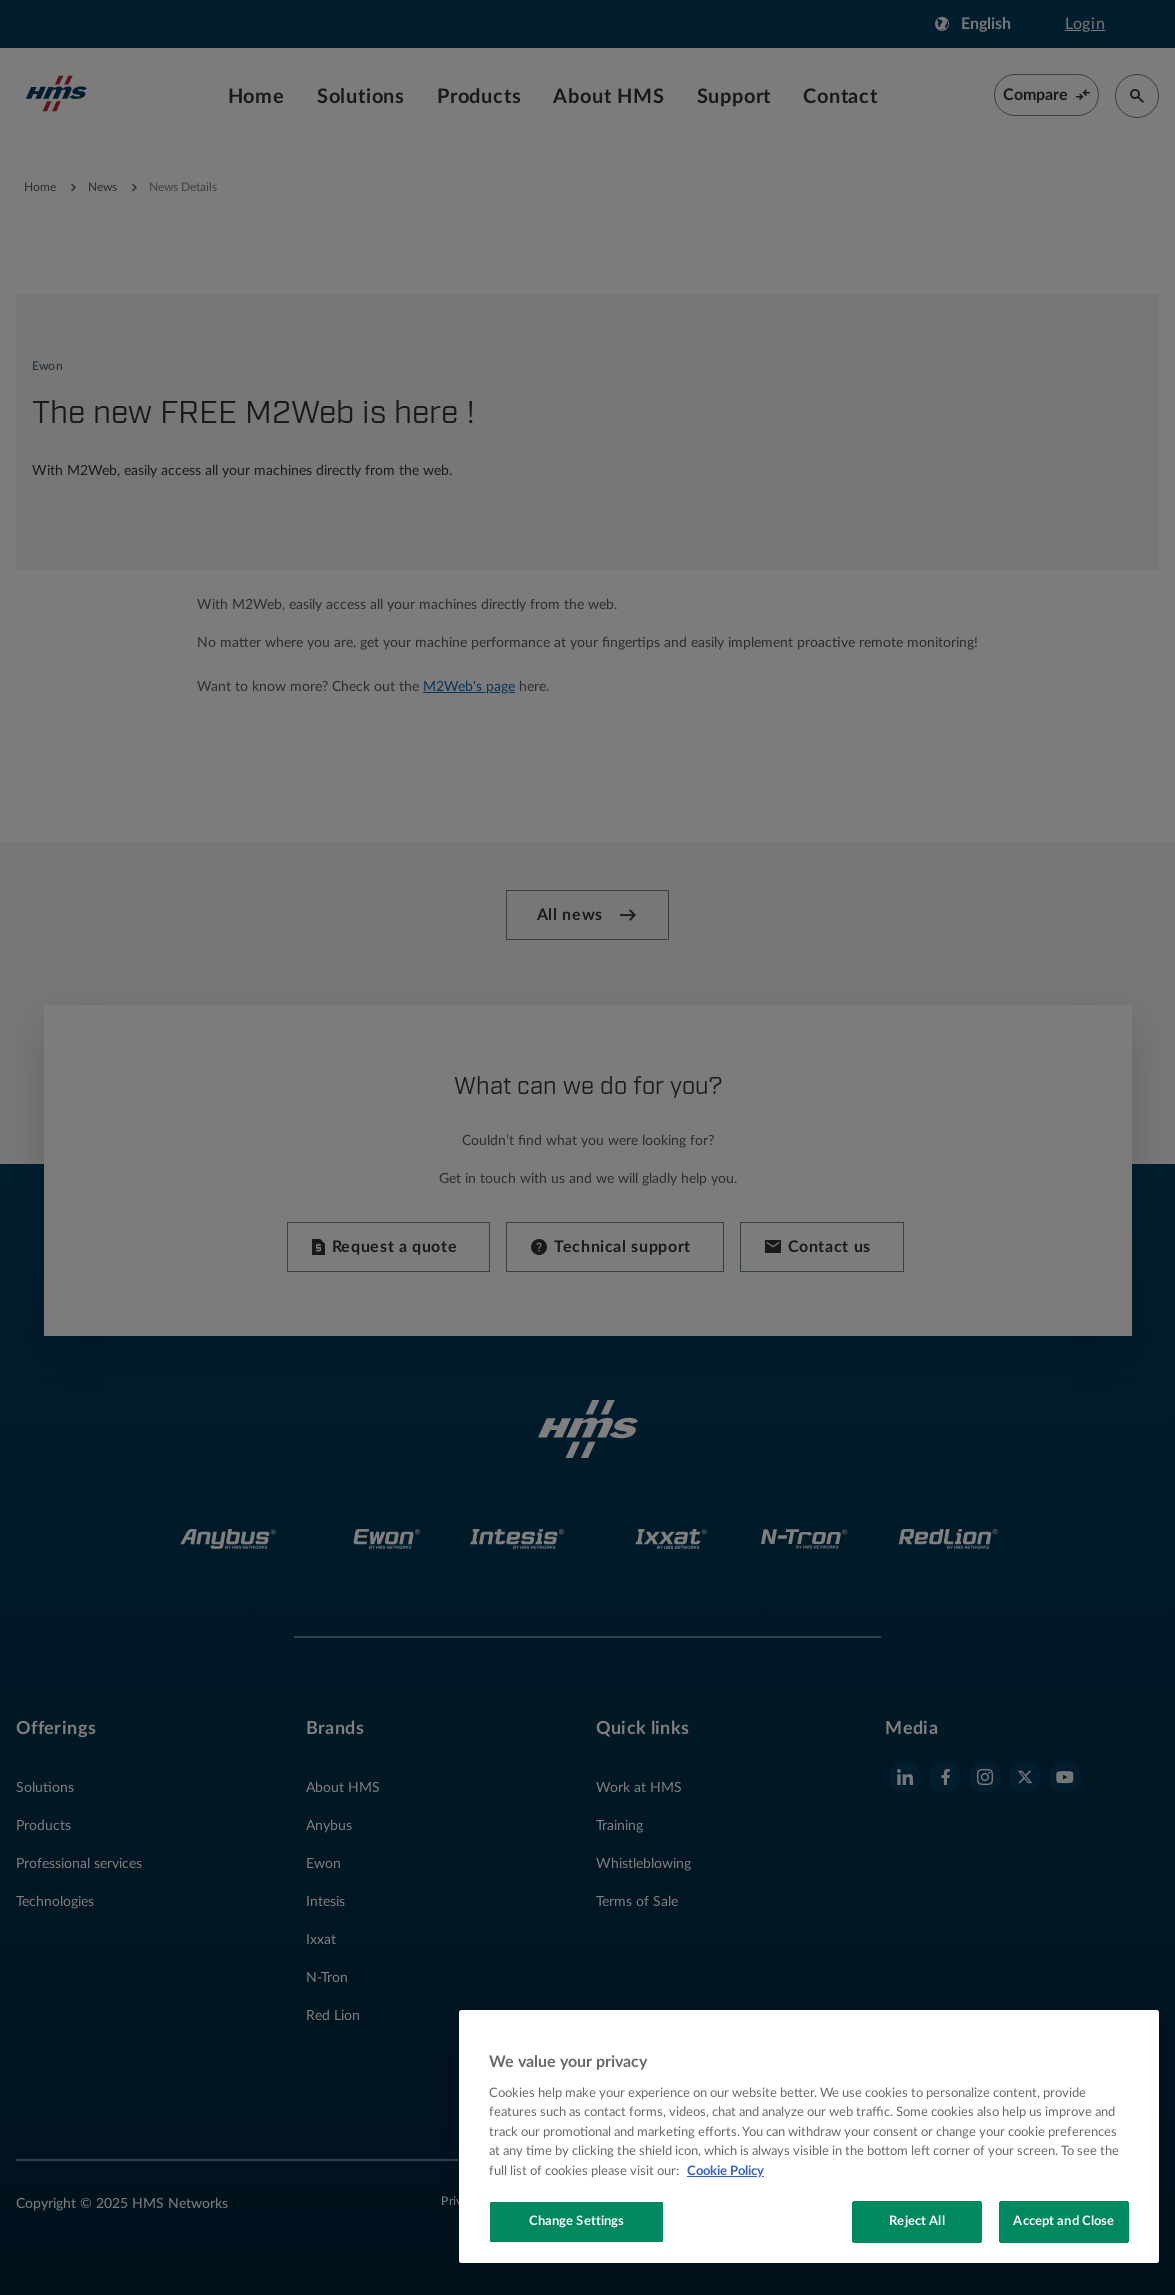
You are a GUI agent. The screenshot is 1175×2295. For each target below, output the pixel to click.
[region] (809, 2136)
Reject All (916, 2221)
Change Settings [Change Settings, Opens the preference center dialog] (577, 2221)
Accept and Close (1063, 2221)
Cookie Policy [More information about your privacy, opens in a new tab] (725, 2171)
